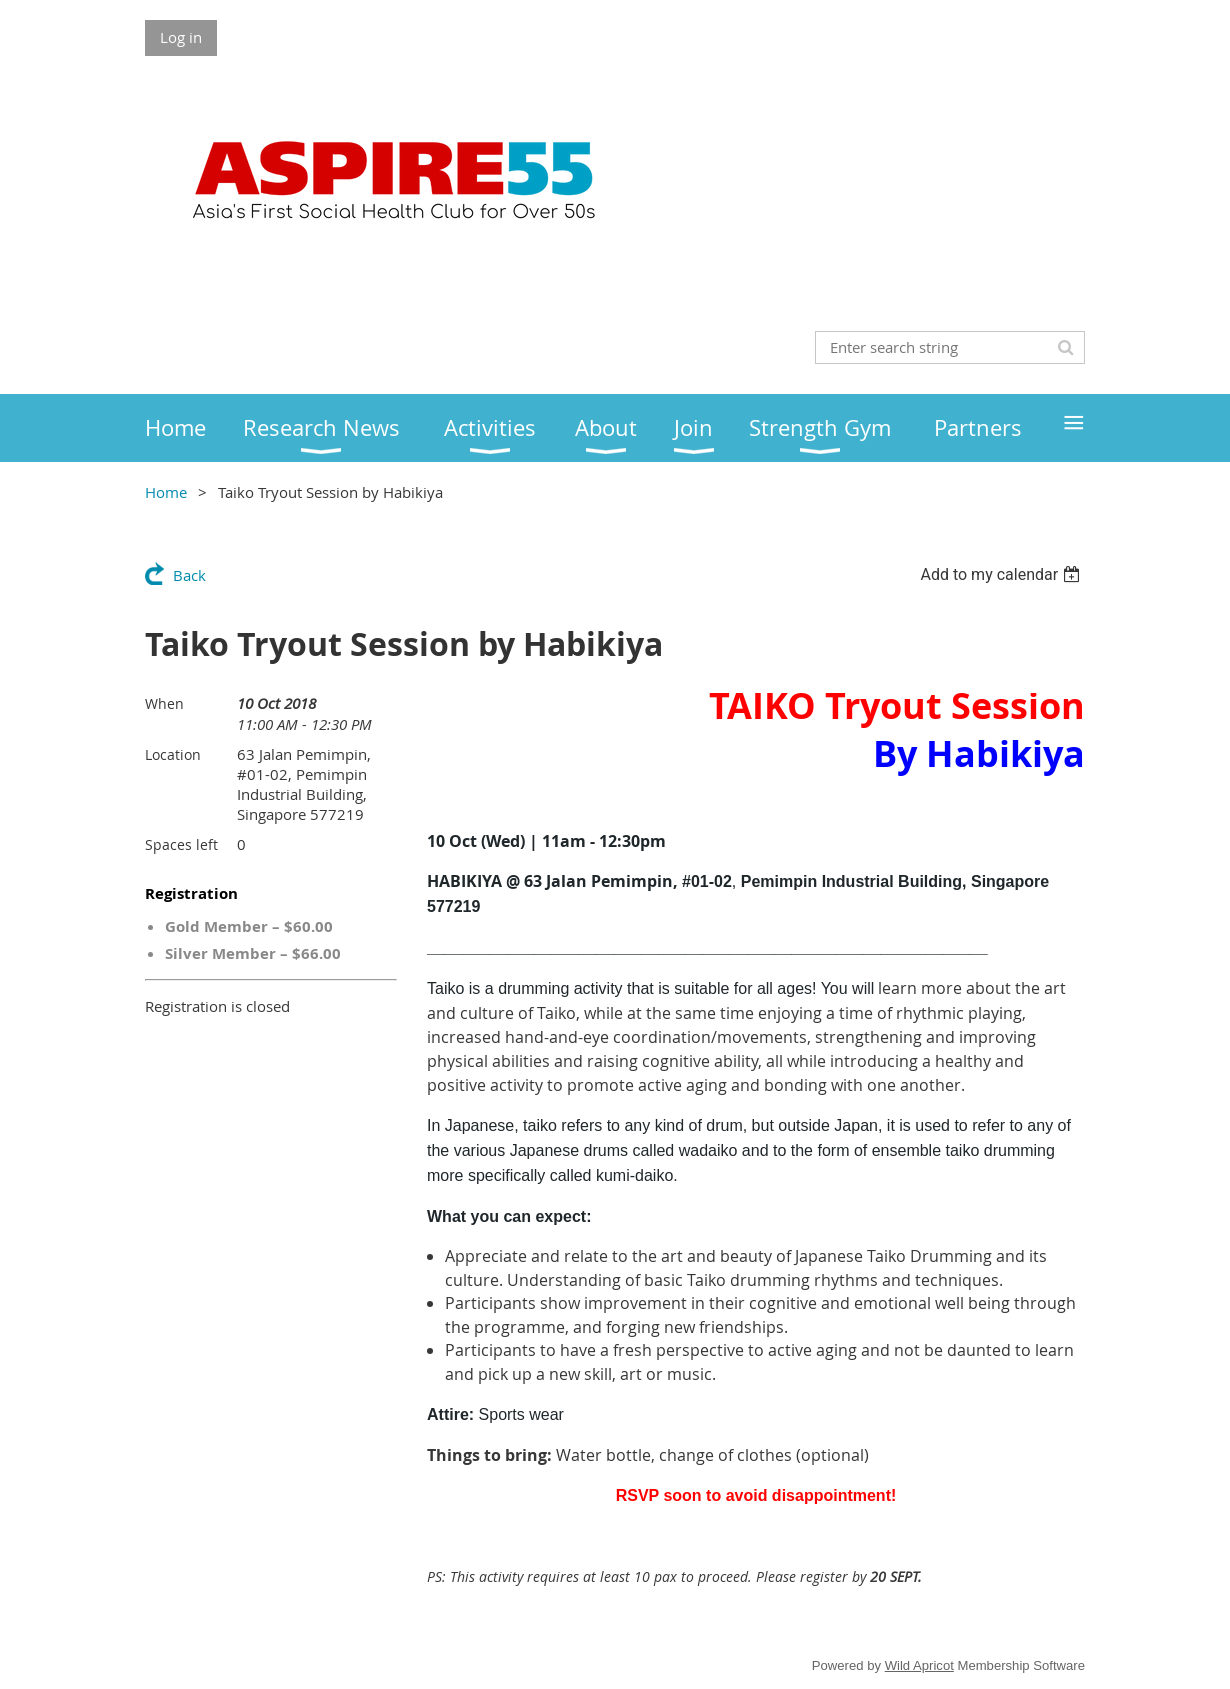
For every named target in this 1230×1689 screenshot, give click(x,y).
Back (189, 575)
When (164, 703)
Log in (181, 37)
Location (173, 754)
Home (166, 492)
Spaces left (181, 844)
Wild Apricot (919, 1665)
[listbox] (1002, 574)
